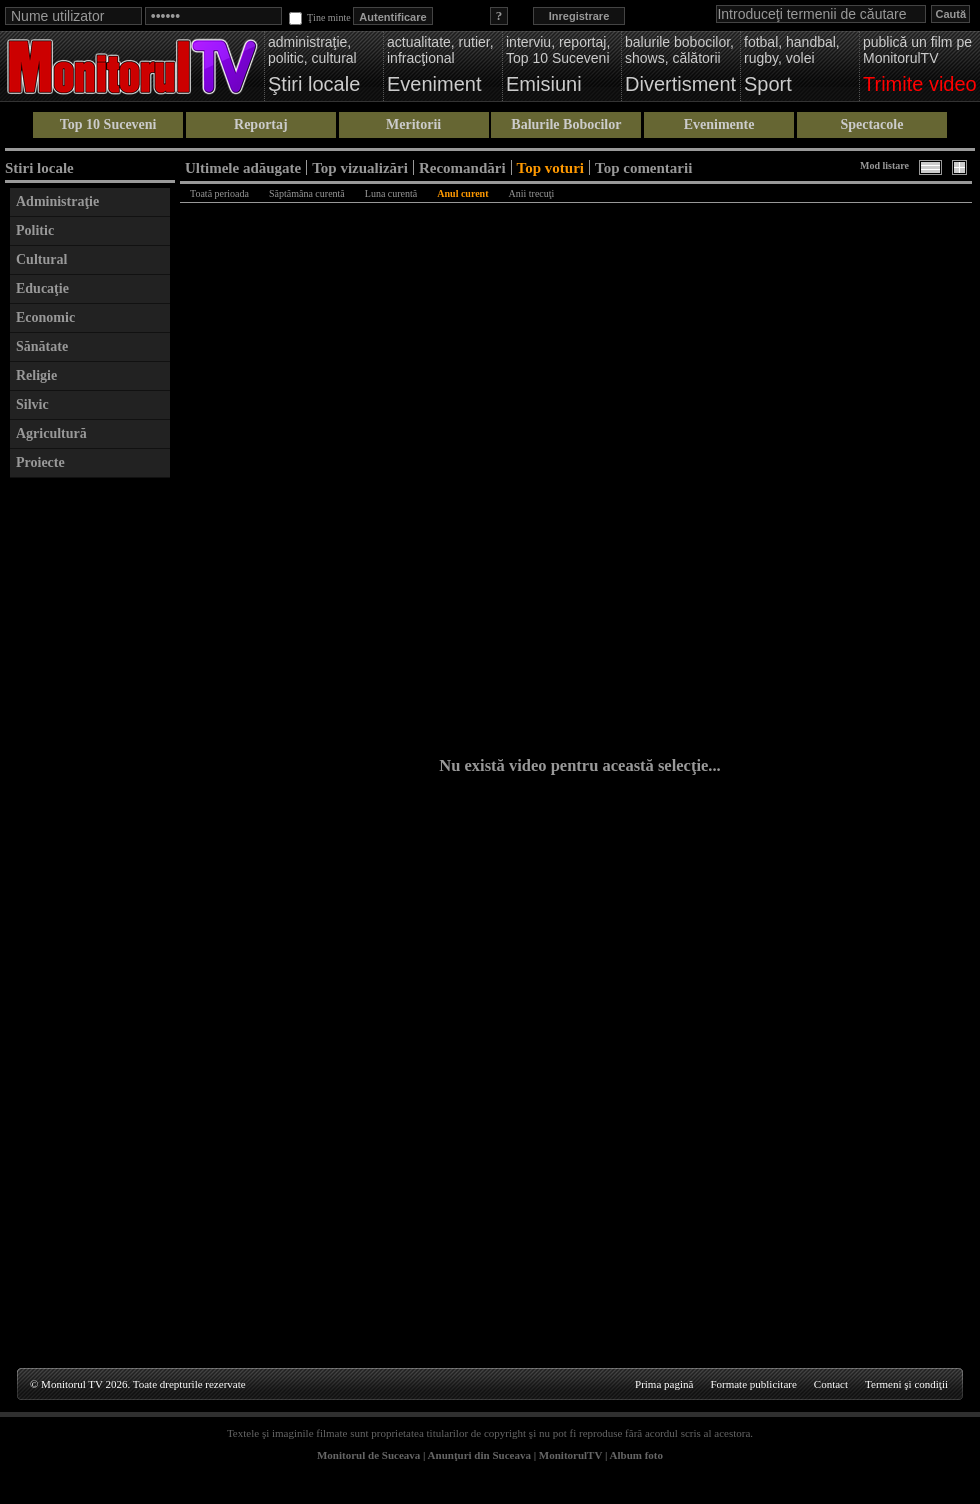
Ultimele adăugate (243, 167)
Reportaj (261, 124)
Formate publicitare (753, 1384)
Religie (36, 375)
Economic (45, 317)
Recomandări (462, 167)
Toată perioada (219, 193)
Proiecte (40, 462)
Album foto (636, 1455)
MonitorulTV (570, 1455)
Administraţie (57, 201)
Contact (831, 1384)
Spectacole (871, 124)
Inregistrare (579, 16)
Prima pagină (664, 1384)
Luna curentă (391, 193)
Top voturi (550, 167)
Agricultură (51, 433)
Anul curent (462, 193)
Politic (35, 230)
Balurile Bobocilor (566, 124)
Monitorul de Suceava (368, 1455)
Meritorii (413, 124)
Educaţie (42, 288)
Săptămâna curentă (307, 193)
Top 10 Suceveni (108, 124)
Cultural (41, 259)
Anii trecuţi (532, 193)
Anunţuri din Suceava (479, 1455)
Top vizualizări (360, 167)
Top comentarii (643, 167)
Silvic (32, 404)
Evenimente (719, 124)
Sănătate (42, 346)
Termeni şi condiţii (906, 1384)
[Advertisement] (90, 788)
